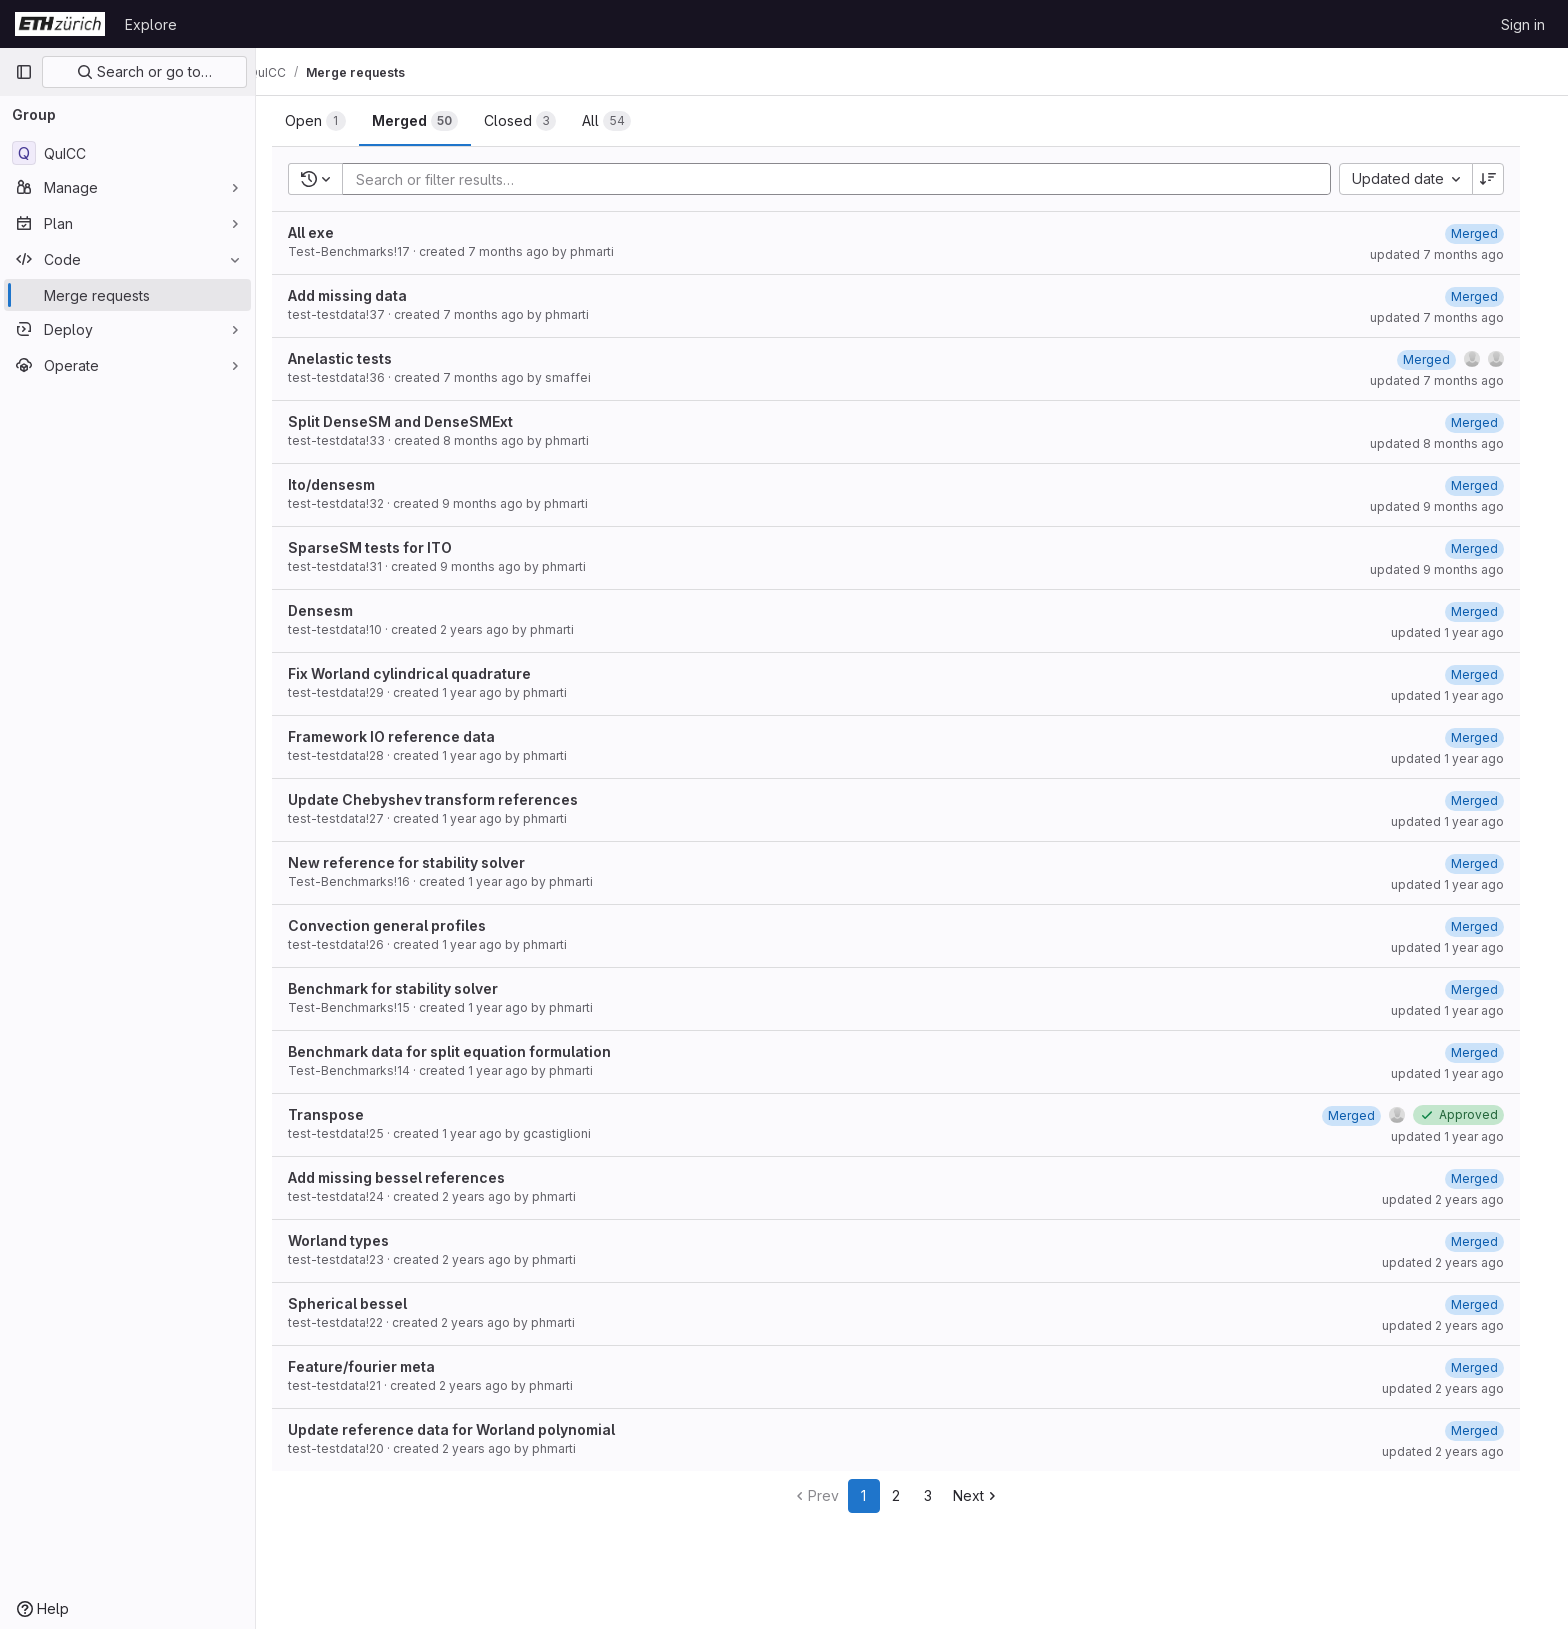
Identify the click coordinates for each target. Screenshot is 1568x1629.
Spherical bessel (363, 1303)
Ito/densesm (347, 484)
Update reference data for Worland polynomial (467, 1429)
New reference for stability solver (422, 862)
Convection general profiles (403, 925)
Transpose (342, 1114)
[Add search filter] (858, 179)
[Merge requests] (127, 295)
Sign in (1523, 24)
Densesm (336, 610)
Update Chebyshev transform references (449, 799)
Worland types (354, 1240)
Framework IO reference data (407, 736)
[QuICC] (127, 153)
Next (992, 1495)
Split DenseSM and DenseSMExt (416, 421)
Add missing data (363, 295)
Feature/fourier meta (377, 1366)
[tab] (331, 121)
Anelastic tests (356, 358)
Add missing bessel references (412, 1177)
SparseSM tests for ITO (386, 547)
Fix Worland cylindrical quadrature (425, 673)
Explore (151, 24)
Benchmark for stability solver (409, 988)
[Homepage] (60, 24)
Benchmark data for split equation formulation (465, 1051)
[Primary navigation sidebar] (24, 72)
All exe (327, 232)
